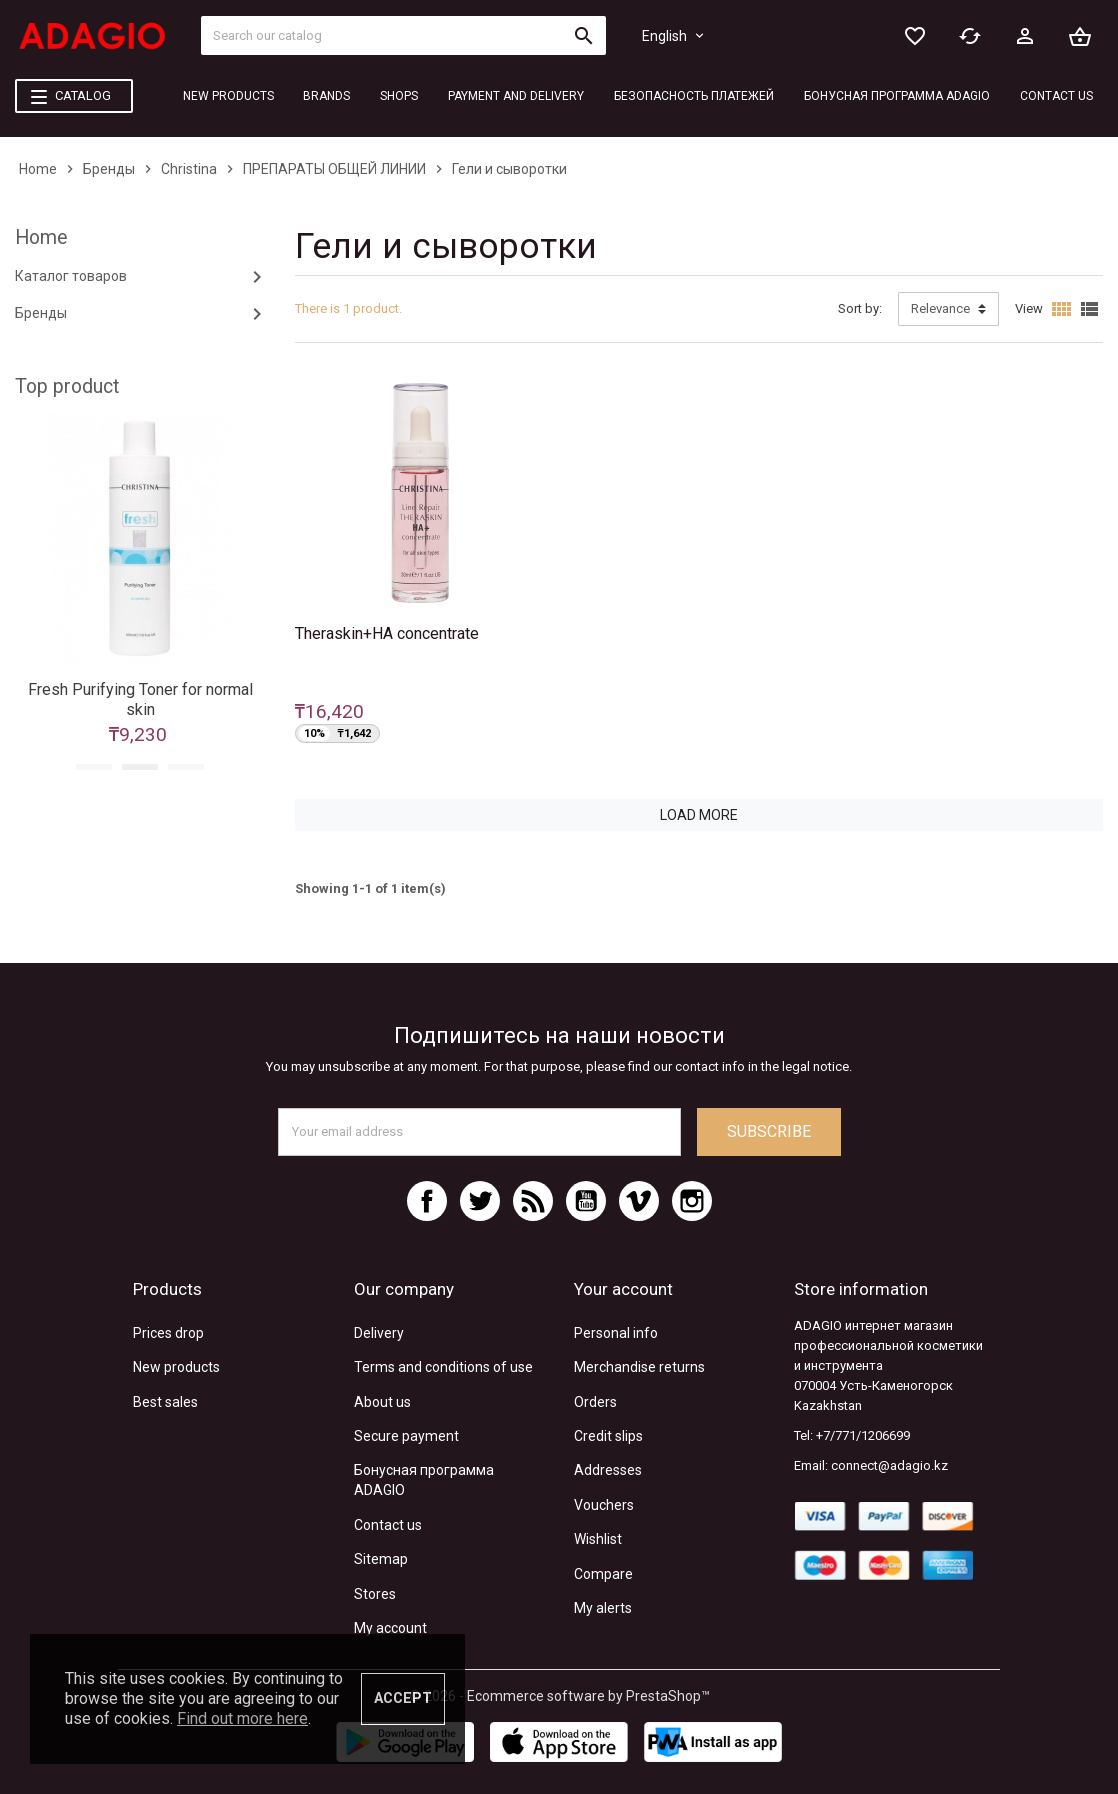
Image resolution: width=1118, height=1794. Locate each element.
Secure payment (406, 1436)
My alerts (603, 1608)
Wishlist (598, 1539)
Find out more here (242, 1718)
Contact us (388, 1525)
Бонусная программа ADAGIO (424, 1480)
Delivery (379, 1333)
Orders (595, 1402)
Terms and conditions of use (443, 1367)
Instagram (692, 1201)
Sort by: (860, 308)
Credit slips (608, 1436)
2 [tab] (140, 767)
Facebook (427, 1201)
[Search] (403, 35)
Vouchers (604, 1505)
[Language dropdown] (674, 36)
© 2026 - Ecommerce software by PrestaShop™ (559, 1696)
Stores (375, 1594)
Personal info (616, 1333)
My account (390, 1628)
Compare (603, 1574)
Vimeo (639, 1201)
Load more (699, 815)
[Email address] (479, 1132)
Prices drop (168, 1333)
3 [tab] (186, 767)
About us (382, 1402)
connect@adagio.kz (889, 1465)
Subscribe (769, 1131)
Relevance (940, 308)
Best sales (165, 1402)
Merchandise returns (639, 1367)
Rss (533, 1201)
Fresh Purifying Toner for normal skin (140, 699)
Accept (403, 1698)
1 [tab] (94, 767)
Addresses (608, 1470)
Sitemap (381, 1559)
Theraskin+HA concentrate (387, 633)
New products (176, 1367)
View (1029, 308)
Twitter (480, 1201)
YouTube (586, 1201)
